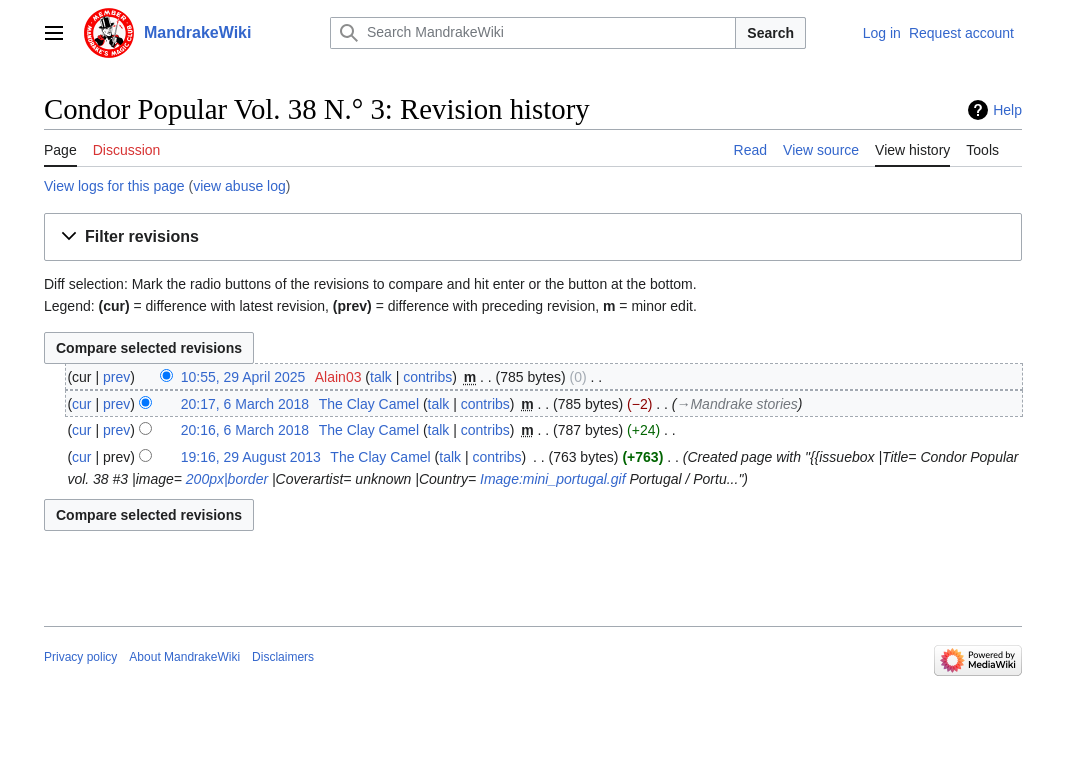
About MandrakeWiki (184, 657)
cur (81, 404)
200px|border (227, 479)
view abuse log (239, 186)
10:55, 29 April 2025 (243, 377)
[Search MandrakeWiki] (533, 33)
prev (116, 377)
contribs (427, 377)
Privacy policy (80, 657)
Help (1007, 110)
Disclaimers (283, 657)
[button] (533, 237)
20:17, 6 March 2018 (245, 404)
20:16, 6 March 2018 (245, 430)
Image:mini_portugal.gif (553, 479)
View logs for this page (114, 186)
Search (770, 33)
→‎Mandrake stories (736, 404)
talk (381, 377)
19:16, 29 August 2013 (251, 457)
